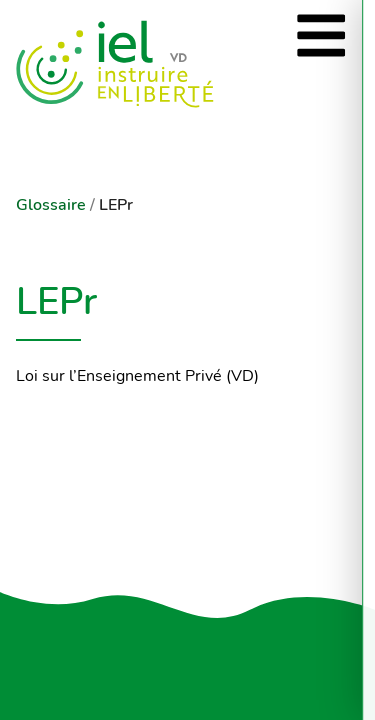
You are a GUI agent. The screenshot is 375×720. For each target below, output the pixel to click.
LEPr (116, 205)
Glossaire (51, 205)
